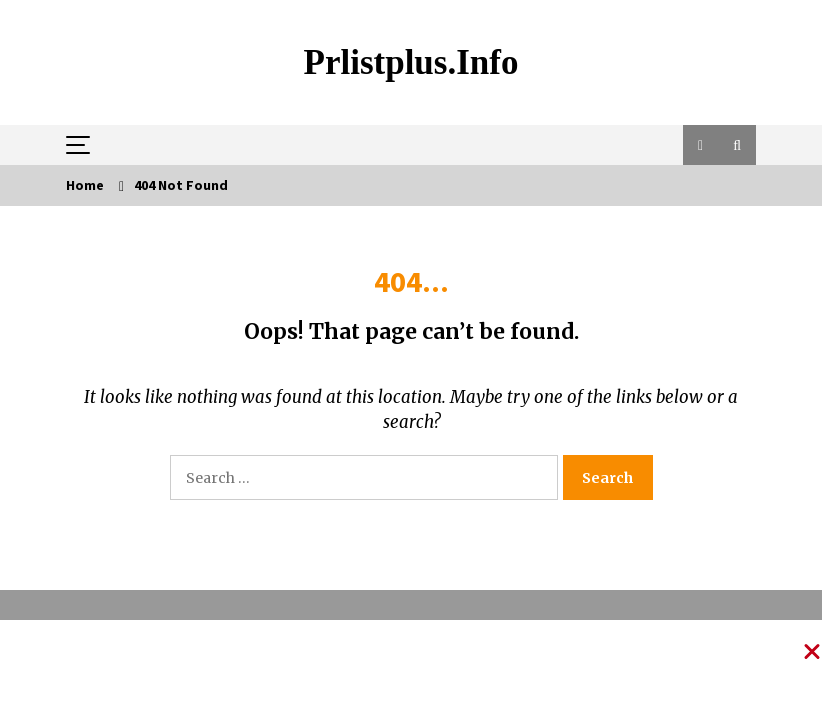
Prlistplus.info (411, 62)
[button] (700, 145)
